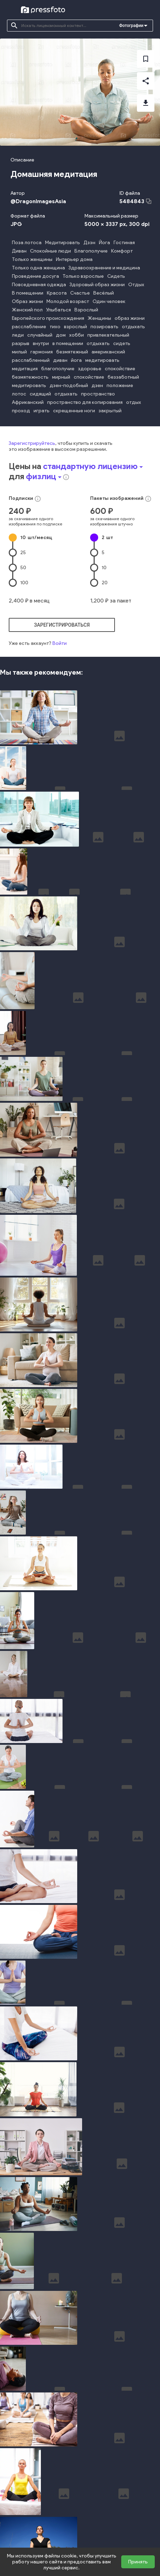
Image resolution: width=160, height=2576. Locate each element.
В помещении (27, 293)
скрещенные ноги (74, 411)
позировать (104, 327)
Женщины (99, 318)
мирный (61, 377)
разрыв (20, 343)
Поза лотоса (27, 243)
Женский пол (27, 310)
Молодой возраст (67, 301)
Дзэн (89, 243)
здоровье (89, 369)
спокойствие (120, 369)
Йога (104, 243)
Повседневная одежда (39, 285)
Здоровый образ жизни (97, 285)
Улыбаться (58, 310)
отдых (133, 402)
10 (36, 537)
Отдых (136, 285)
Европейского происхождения (48, 318)
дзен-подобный (69, 385)
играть (42, 411)
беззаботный (123, 377)
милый (19, 352)
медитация (25, 369)
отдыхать (133, 327)
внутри (41, 343)
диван (60, 360)
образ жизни (130, 318)
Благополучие (91, 251)
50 (23, 568)
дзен (97, 385)
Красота (57, 293)
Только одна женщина (38, 268)
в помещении (67, 343)
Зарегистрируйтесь (32, 443)
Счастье (80, 293)
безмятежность (30, 377)
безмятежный (72, 352)
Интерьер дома (74, 259)
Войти (59, 643)
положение (120, 385)
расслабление (29, 327)
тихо (55, 327)
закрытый (110, 411)
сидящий (40, 394)
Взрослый (86, 310)
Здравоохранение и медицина (104, 268)
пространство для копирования (85, 402)
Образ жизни (27, 301)
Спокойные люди (50, 251)
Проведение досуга (35, 276)
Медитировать (62, 243)
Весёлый (103, 293)
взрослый (75, 327)
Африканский (28, 402)
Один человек (109, 301)
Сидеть (116, 276)
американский (108, 352)
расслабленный (31, 360)
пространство (98, 394)
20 (105, 583)
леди (18, 335)
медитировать (102, 360)
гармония (41, 352)
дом (61, 335)
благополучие (57, 369)
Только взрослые (83, 276)
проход (21, 411)
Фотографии (131, 25)
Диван (19, 251)
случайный (39, 335)
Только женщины (32, 259)
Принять (138, 2562)
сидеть (121, 343)
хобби (76, 335)
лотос (19, 394)
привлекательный (108, 335)
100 (24, 583)
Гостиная (124, 243)
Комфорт (122, 251)
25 (23, 553)
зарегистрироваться (61, 625)
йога (76, 360)
